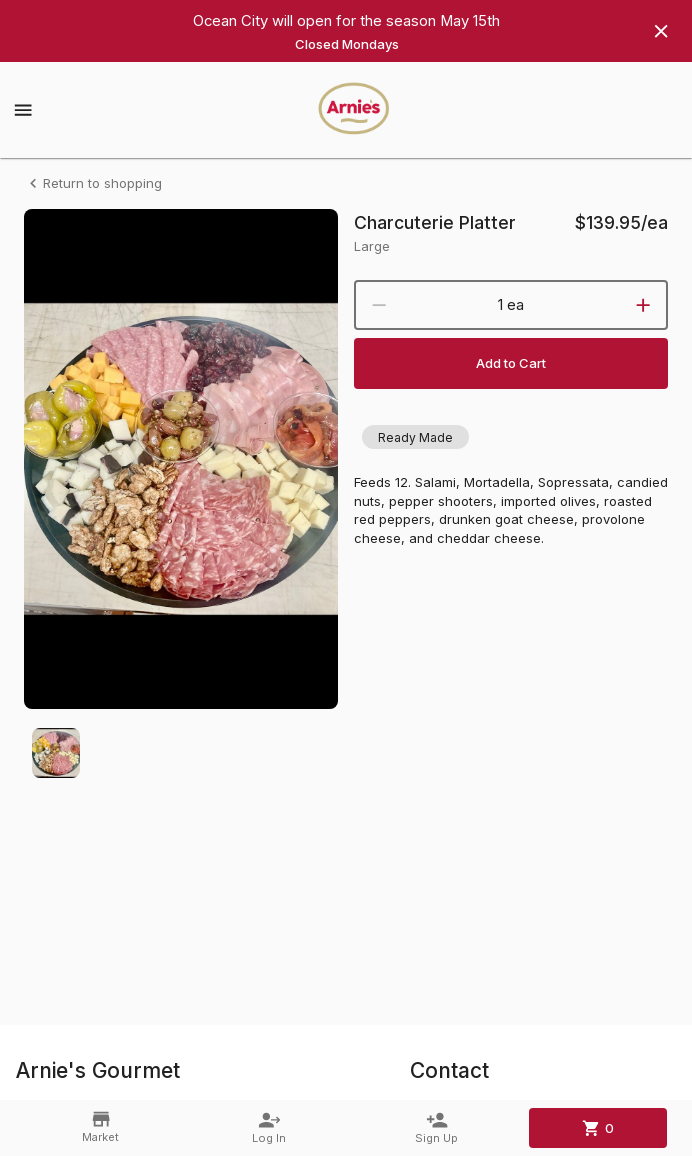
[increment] (643, 305)
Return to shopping (93, 183)
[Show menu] (23, 110)
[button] (415, 437)
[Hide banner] (661, 31)
